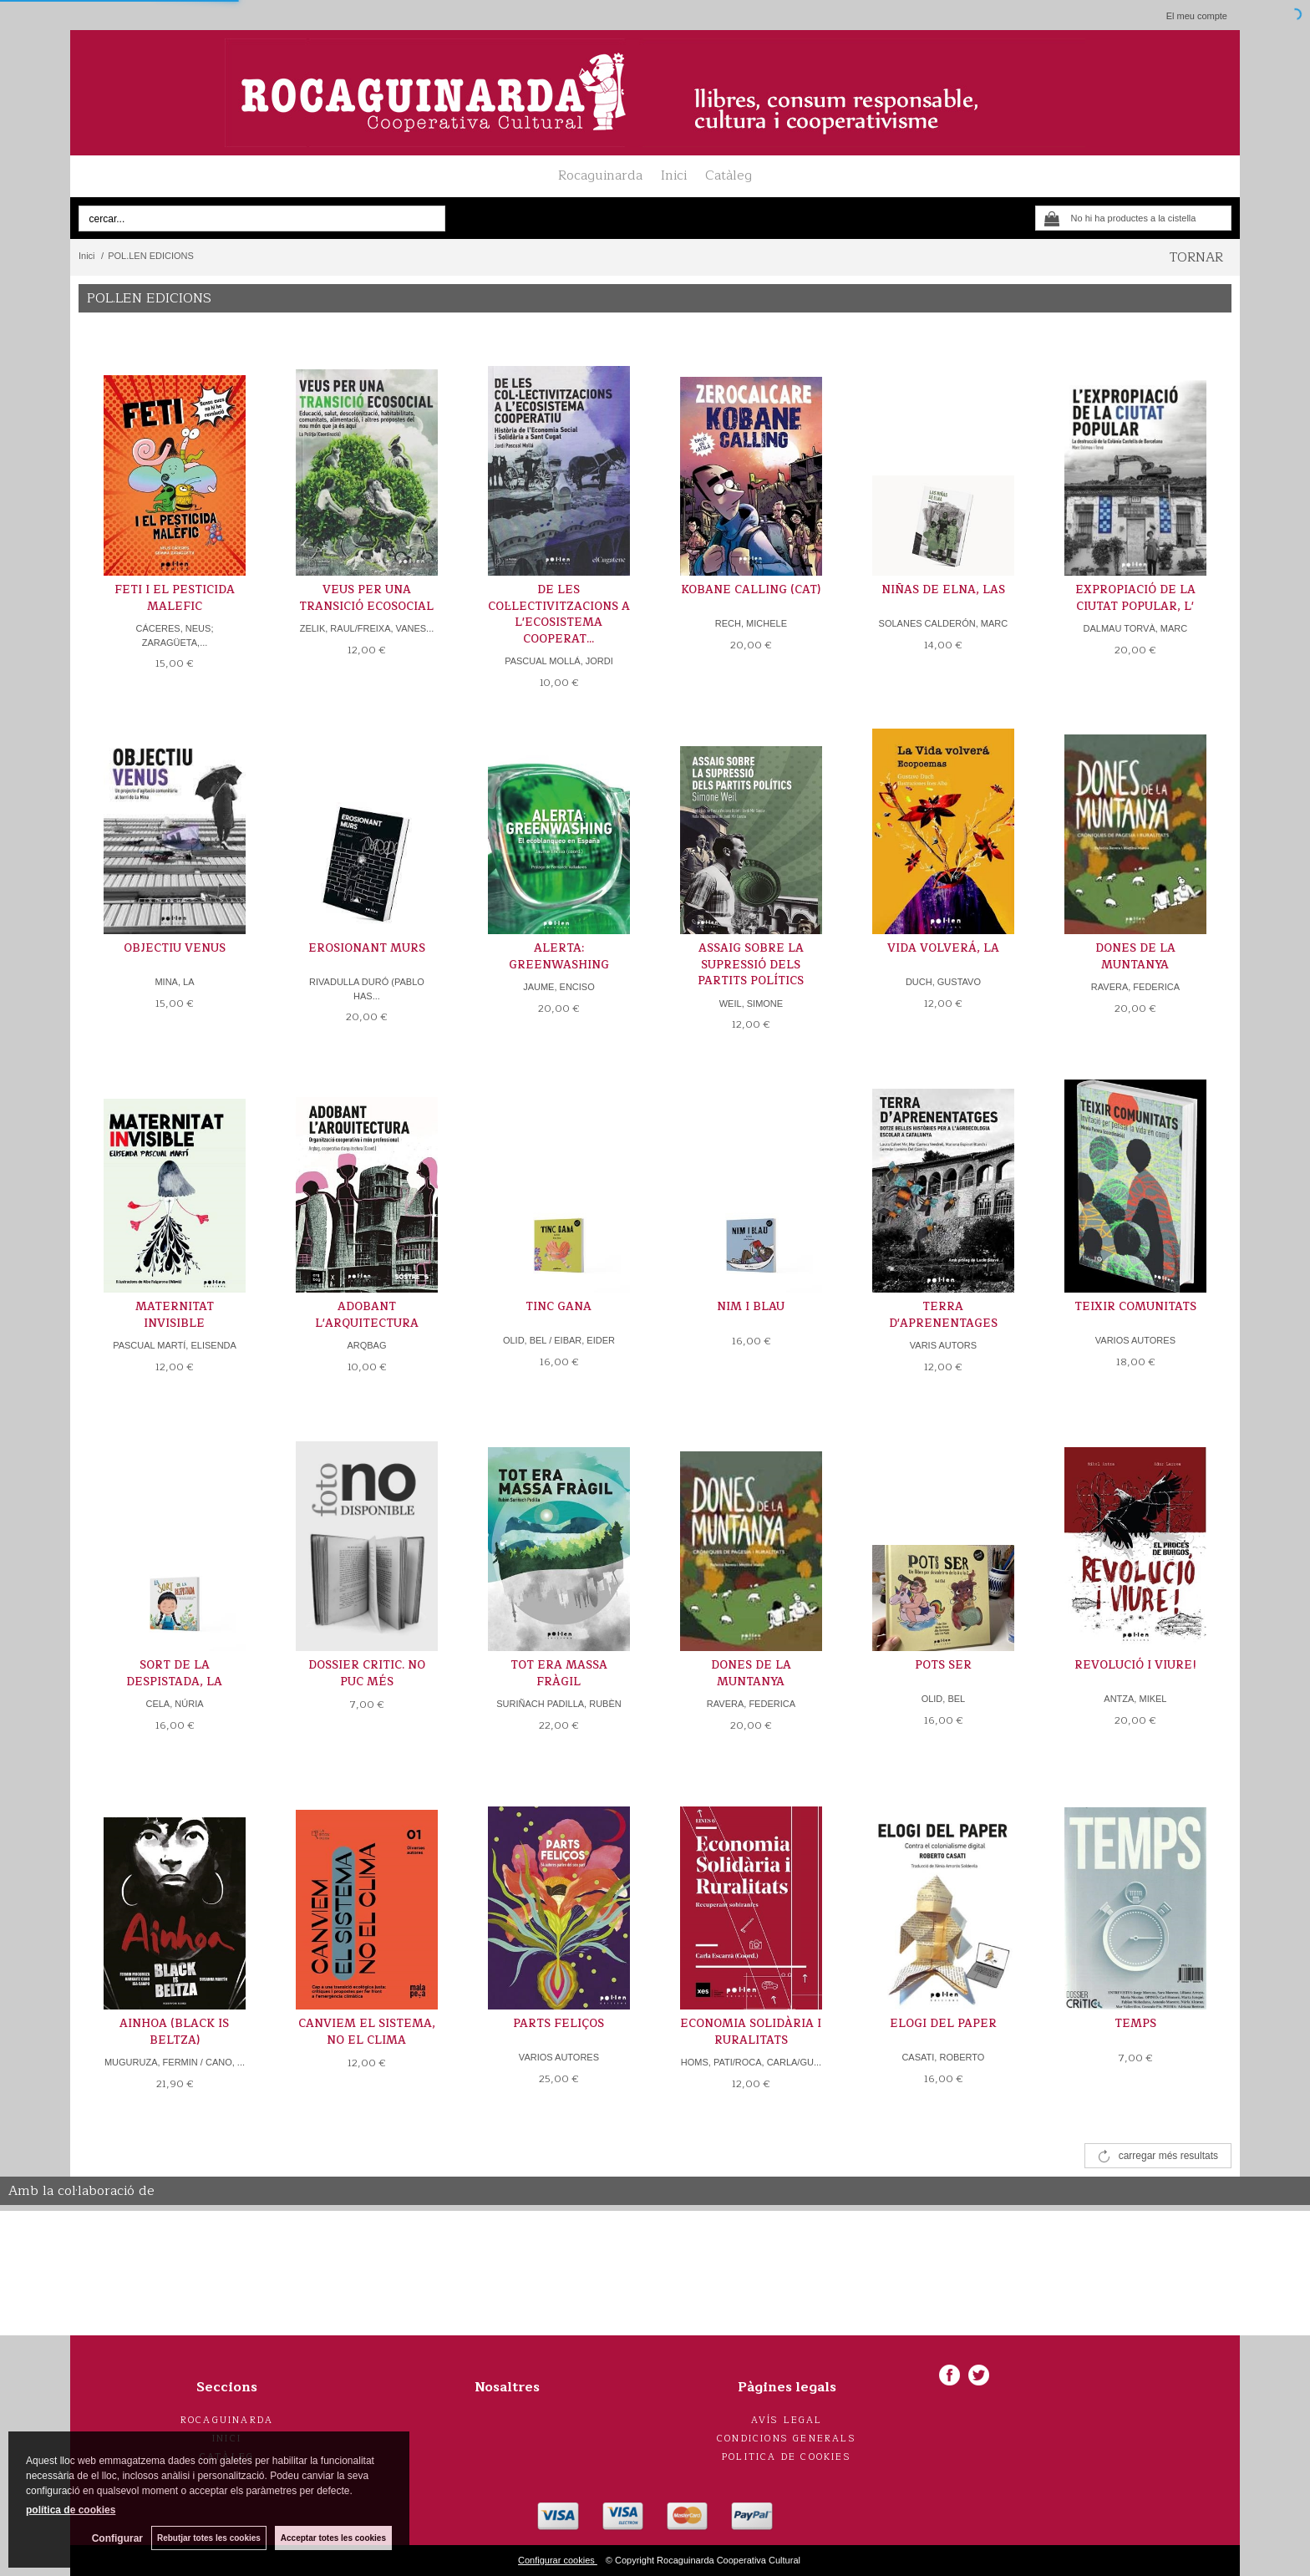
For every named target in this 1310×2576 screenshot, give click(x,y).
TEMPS (1135, 2024)
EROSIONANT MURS (366, 948)
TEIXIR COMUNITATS (1135, 1307)
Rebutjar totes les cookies (209, 2538)
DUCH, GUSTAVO (943, 982)
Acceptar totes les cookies (333, 2538)
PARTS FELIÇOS (558, 2024)
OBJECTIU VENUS (175, 948)
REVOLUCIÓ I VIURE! (1135, 1665)
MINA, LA (174, 982)
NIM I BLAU (750, 1307)
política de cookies (70, 2510)
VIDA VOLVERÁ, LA (943, 948)
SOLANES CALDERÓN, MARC (943, 623)
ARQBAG (366, 1345)
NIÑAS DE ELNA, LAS (943, 590)
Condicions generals (786, 2438)
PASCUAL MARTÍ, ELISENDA (174, 1345)
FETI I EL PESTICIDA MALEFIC (174, 598)
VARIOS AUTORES (1135, 1340)
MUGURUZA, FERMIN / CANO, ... (174, 2062)
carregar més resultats (1168, 2156)
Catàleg (728, 175)
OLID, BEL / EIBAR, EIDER (559, 1340)
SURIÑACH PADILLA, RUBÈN (559, 1704)
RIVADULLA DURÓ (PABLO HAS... (366, 989)
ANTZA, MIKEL (1135, 1699)
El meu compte (1196, 16)
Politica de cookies (786, 2457)
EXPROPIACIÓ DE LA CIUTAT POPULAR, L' (1135, 598)
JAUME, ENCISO (559, 987)
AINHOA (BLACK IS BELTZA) (174, 2032)
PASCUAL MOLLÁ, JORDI (559, 661)
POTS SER (943, 1665)
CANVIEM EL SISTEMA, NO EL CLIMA (366, 2032)
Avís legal (787, 2420)
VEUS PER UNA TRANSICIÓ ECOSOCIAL (366, 598)
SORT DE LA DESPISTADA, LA (174, 1673)
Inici (674, 175)
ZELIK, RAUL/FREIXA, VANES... (367, 628)
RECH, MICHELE (751, 623)
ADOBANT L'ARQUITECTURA (367, 1315)
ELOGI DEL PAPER (943, 2024)
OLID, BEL (944, 1699)
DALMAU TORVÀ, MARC (1136, 628)
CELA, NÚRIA (174, 1704)
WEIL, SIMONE (751, 1003)
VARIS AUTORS (943, 1345)
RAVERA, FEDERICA (1135, 987)
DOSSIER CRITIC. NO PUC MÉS (366, 1673)
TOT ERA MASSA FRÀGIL (558, 1673)
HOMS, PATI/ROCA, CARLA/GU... (751, 2062)
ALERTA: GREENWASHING (559, 956)
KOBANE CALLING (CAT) (750, 590)
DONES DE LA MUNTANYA (1135, 956)
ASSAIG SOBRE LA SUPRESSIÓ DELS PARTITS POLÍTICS (751, 964)
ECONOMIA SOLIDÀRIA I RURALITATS (750, 2032)
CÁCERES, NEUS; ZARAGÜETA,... (175, 635)
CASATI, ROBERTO (942, 2057)
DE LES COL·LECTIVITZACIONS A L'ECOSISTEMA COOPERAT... (559, 614)
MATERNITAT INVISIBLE (174, 1315)
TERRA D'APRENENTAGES (943, 1315)
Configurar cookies (557, 2560)
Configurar (117, 2538)
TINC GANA (559, 1307)
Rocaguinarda (600, 175)
